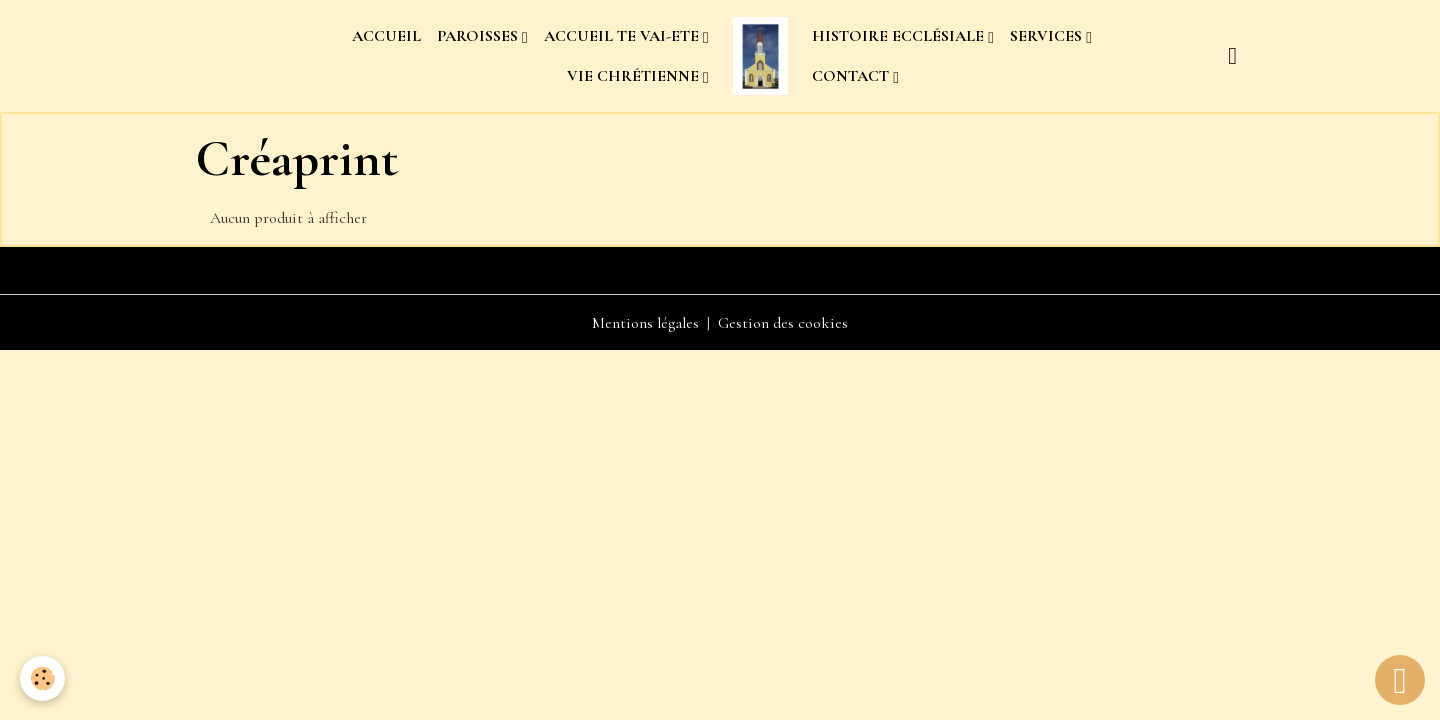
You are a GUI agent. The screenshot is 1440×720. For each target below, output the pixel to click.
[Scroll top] (1400, 680)
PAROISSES (479, 36)
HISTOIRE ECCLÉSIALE (900, 36)
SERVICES (1048, 36)
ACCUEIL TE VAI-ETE (623, 36)
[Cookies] (42, 678)
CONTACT (852, 76)
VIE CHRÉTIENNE (635, 76)
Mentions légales (645, 323)
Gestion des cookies (783, 323)
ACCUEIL (386, 36)
